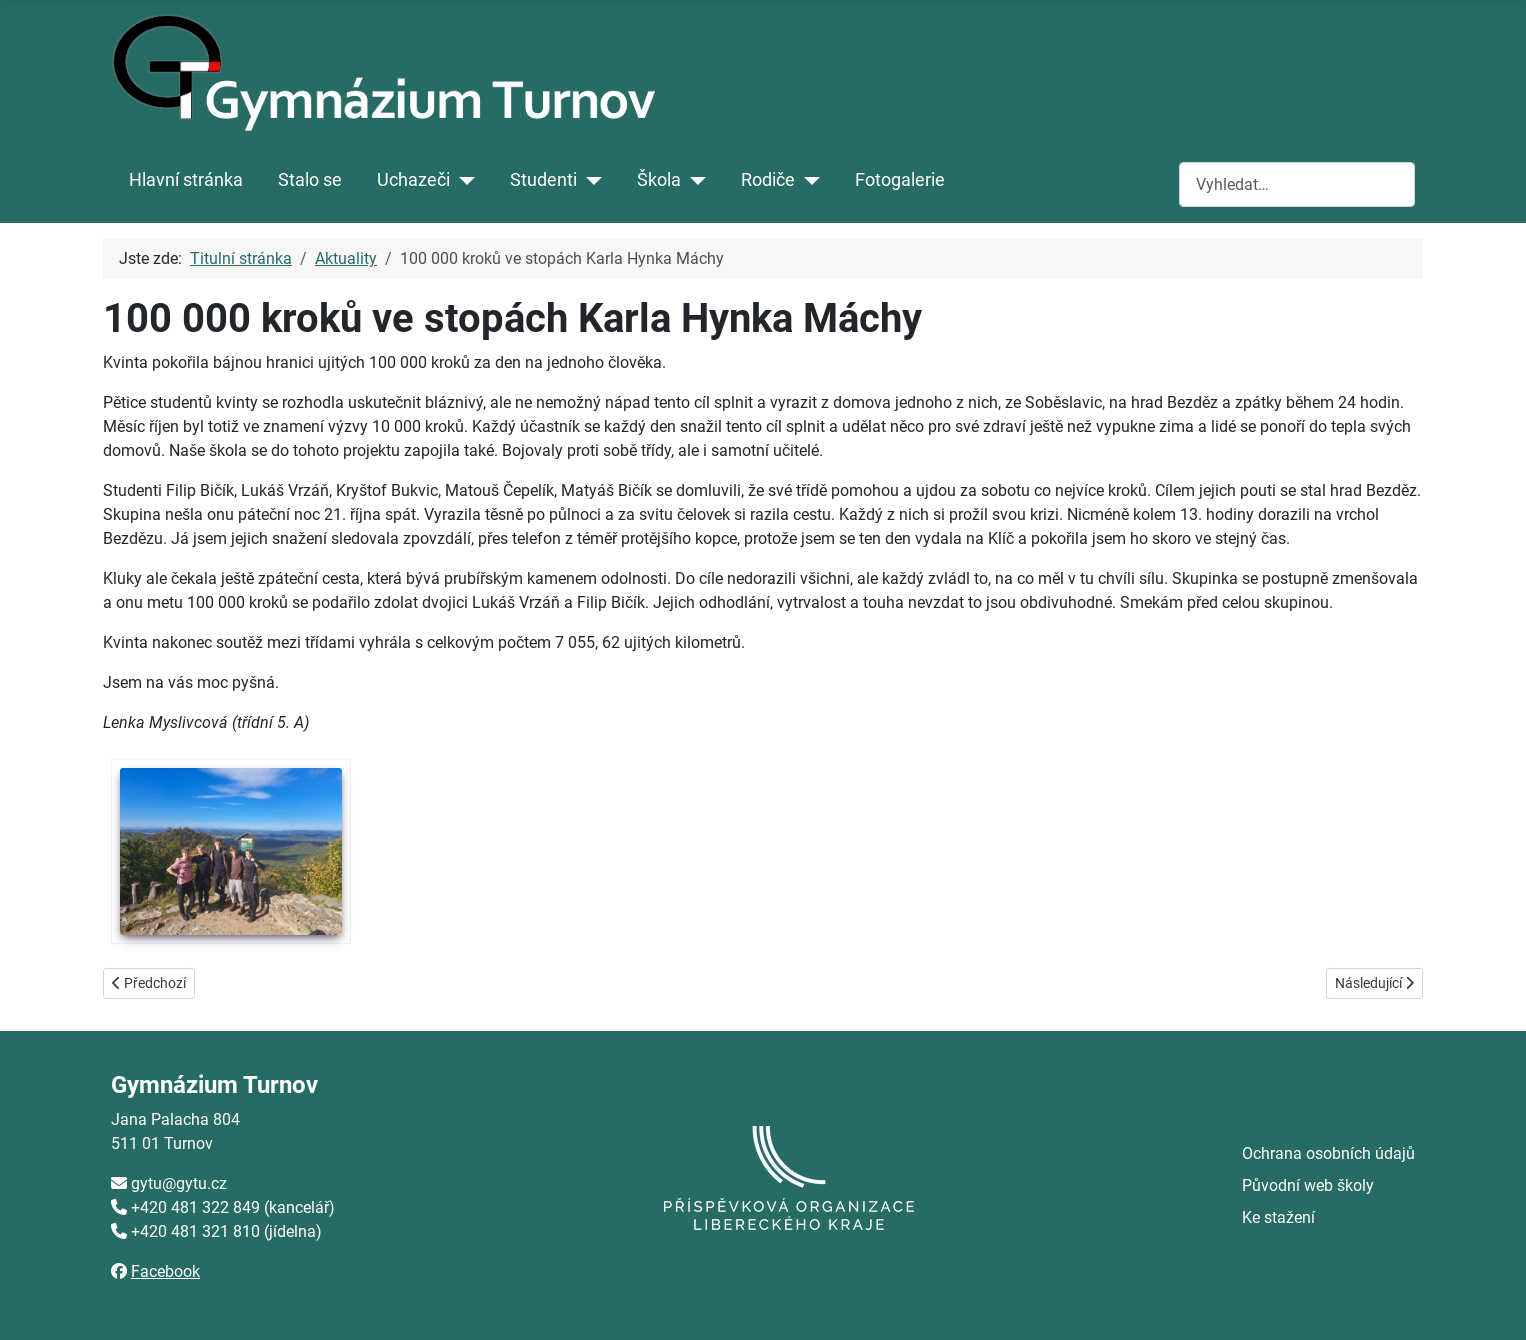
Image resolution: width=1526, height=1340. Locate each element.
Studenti (543, 180)
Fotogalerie (900, 180)
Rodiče (768, 180)
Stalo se (310, 180)
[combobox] (1297, 184)
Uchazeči (413, 180)
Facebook (165, 1271)
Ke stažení (1278, 1217)
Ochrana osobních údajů (1328, 1153)
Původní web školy (1308, 1185)
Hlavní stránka (186, 180)
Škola (659, 180)
